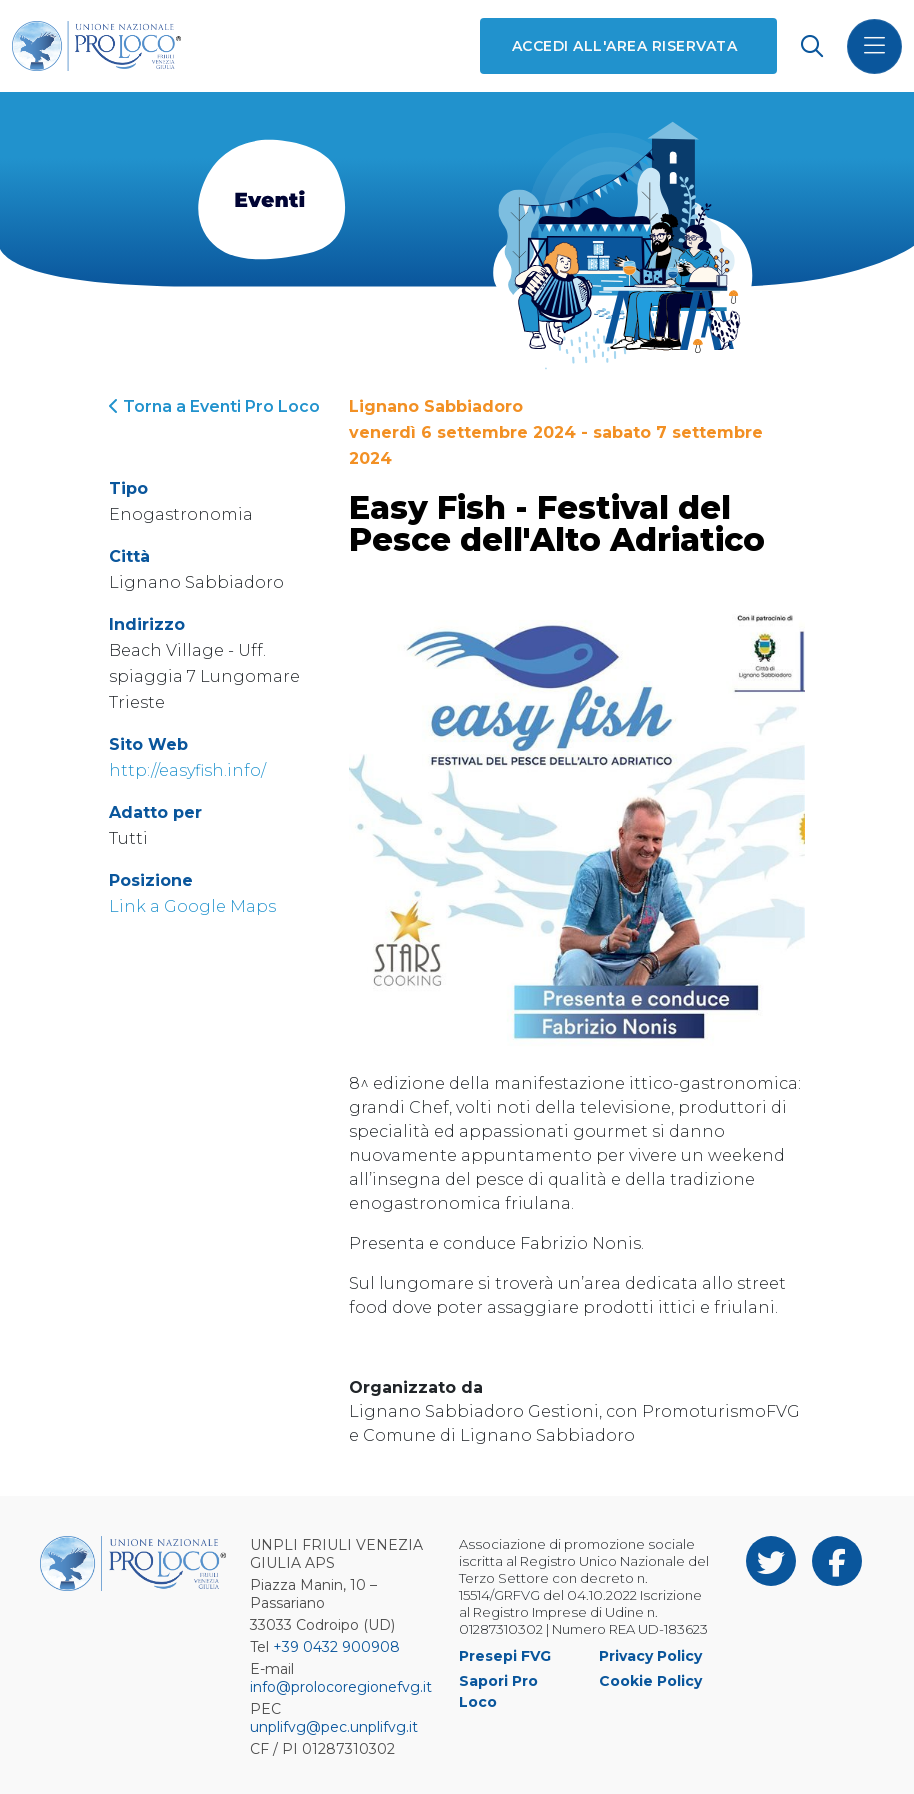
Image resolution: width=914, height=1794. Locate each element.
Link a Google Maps (192, 906)
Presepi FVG (505, 1656)
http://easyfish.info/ (187, 770)
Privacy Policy (650, 1656)
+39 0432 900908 (336, 1647)
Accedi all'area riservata (624, 46)
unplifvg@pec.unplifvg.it (334, 1727)
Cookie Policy (650, 1681)
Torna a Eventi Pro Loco (214, 406)
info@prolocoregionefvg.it (341, 1687)
